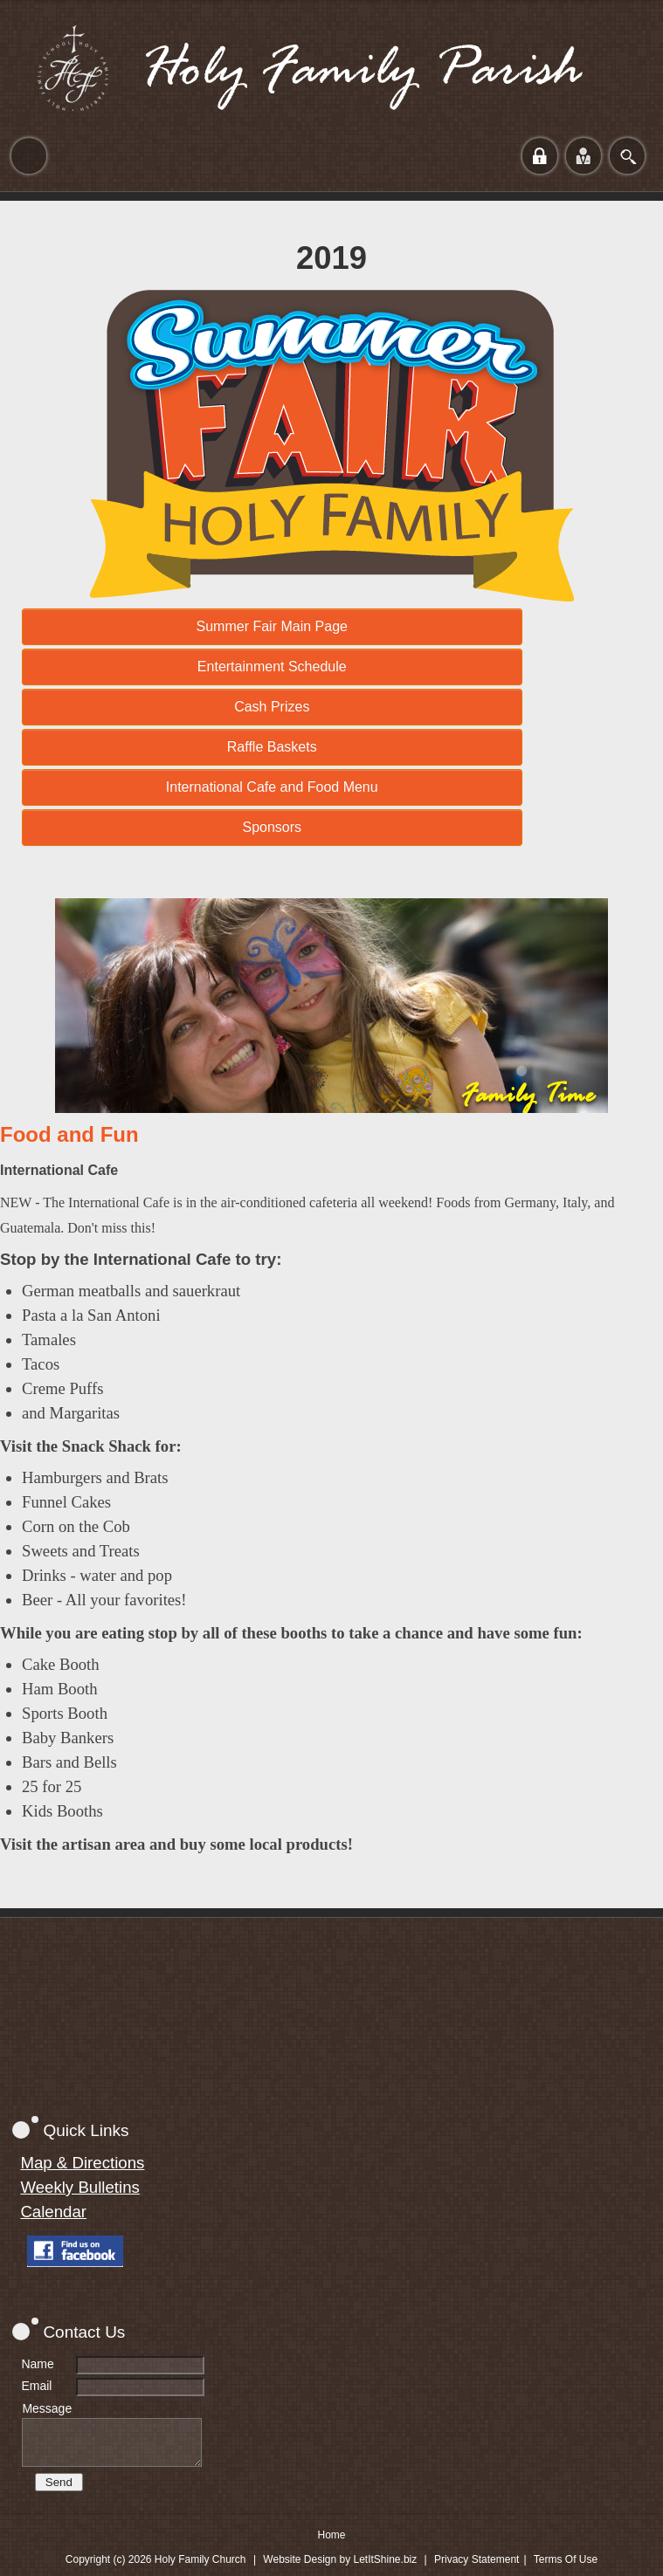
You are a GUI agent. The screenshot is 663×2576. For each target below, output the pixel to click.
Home (331, 2535)
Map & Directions (82, 2163)
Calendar (53, 2211)
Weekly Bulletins (80, 2187)
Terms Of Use (565, 2559)
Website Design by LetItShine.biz (340, 2559)
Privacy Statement (476, 2559)
